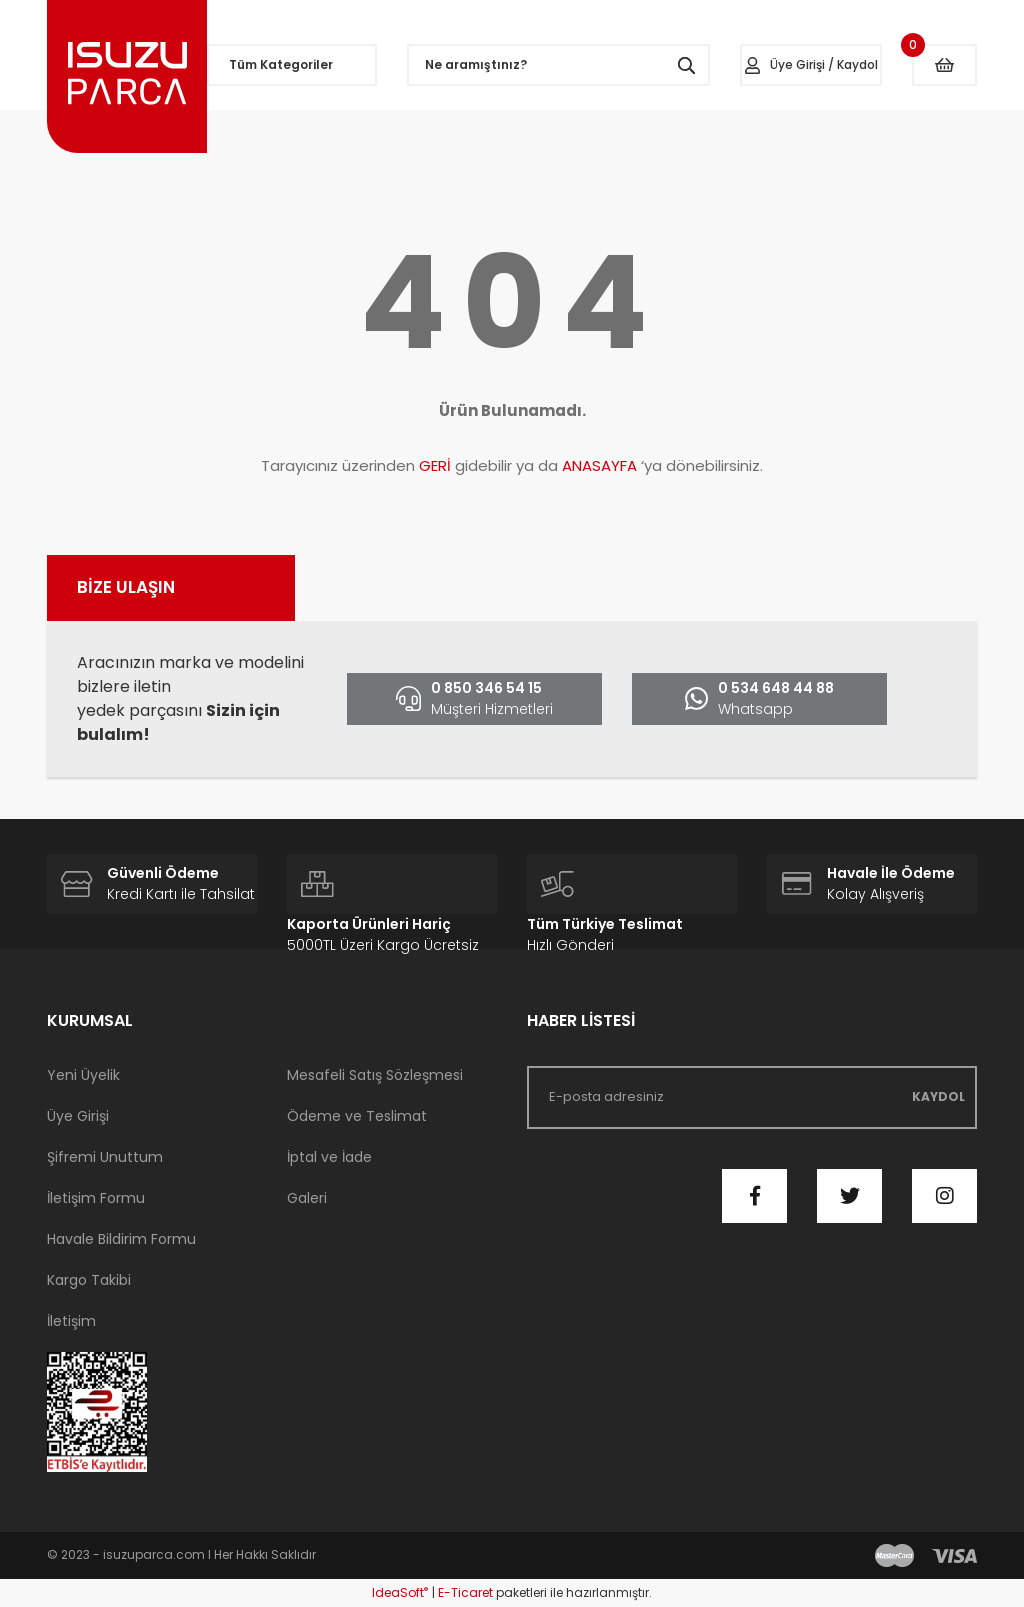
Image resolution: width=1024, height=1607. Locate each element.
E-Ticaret (465, 1592)
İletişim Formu (96, 1198)
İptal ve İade (329, 1157)
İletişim (71, 1321)
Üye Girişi (78, 1116)
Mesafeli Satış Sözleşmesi (375, 1075)
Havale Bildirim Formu (121, 1239)
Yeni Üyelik (83, 1075)
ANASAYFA (599, 465)
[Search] (558, 65)
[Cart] (944, 65)
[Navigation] (292, 65)
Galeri (307, 1198)
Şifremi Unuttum (105, 1157)
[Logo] (127, 76)
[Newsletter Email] (752, 1097)
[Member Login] (811, 65)
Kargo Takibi (89, 1280)
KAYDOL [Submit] (938, 1096)
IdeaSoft (400, 1592)
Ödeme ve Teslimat (357, 1116)
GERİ (435, 465)
